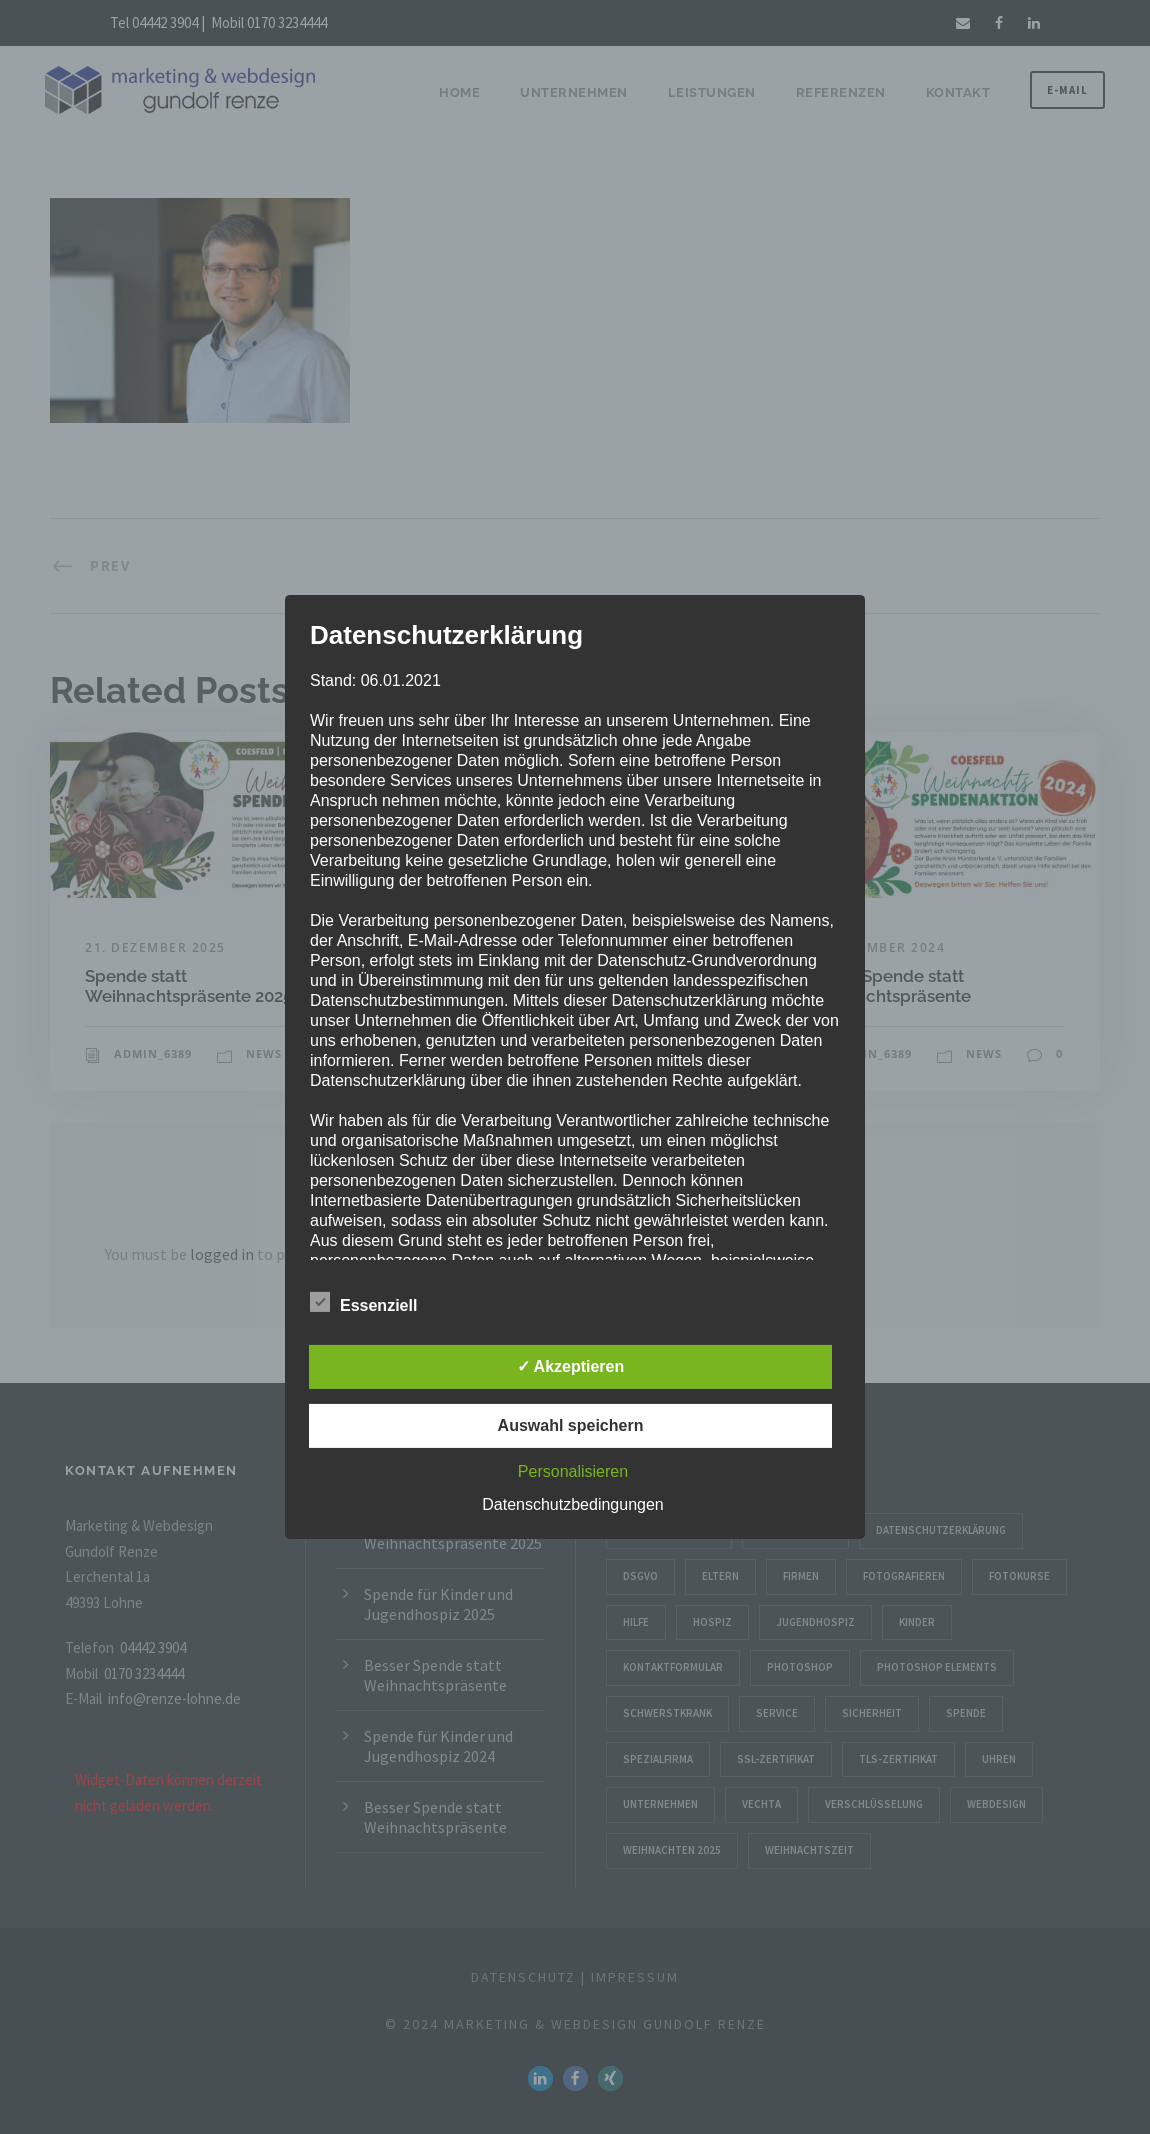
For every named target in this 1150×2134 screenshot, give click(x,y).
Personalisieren (573, 1471)
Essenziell (363, 1303)
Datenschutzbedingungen (572, 1504)
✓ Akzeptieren (571, 1366)
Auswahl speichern (571, 1425)
